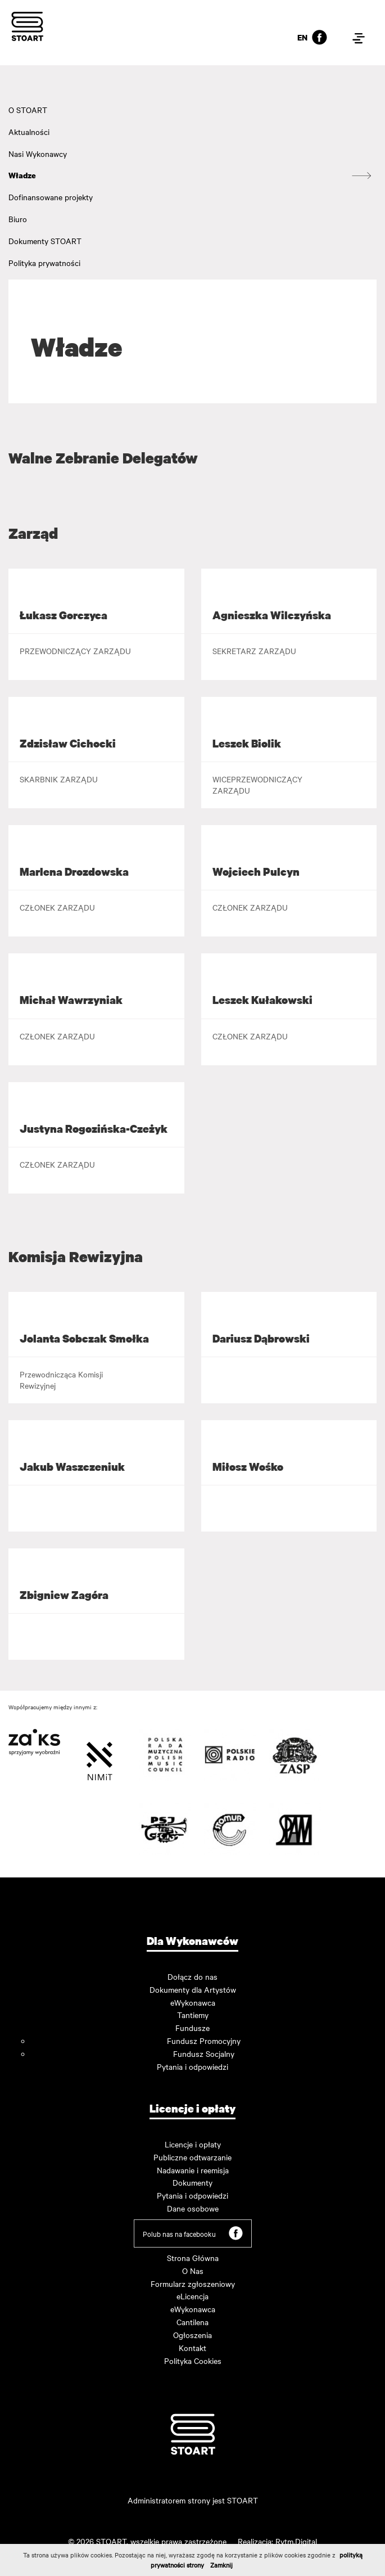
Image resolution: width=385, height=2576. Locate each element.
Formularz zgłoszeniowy (193, 2283)
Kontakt (192, 2347)
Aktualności (28, 131)
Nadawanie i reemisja (193, 2170)
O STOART (27, 109)
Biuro (17, 218)
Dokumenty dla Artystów (193, 1989)
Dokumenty (192, 2182)
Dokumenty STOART (44, 240)
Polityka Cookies (192, 2360)
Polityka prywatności (44, 262)
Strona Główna (193, 2257)
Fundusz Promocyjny (204, 2040)
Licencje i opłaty (193, 2144)
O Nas (192, 2270)
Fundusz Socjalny (203, 2053)
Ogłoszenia (192, 2334)
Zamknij (221, 2564)
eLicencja (192, 2296)
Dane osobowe (193, 2208)
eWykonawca (192, 2002)
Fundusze (192, 2027)
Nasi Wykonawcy (37, 153)
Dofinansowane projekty (50, 196)
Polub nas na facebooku (193, 2233)
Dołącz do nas (192, 1976)
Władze (22, 175)
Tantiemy (193, 2014)
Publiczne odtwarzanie (192, 2157)
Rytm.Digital (296, 2541)
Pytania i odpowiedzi (192, 2066)
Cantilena (192, 2321)
